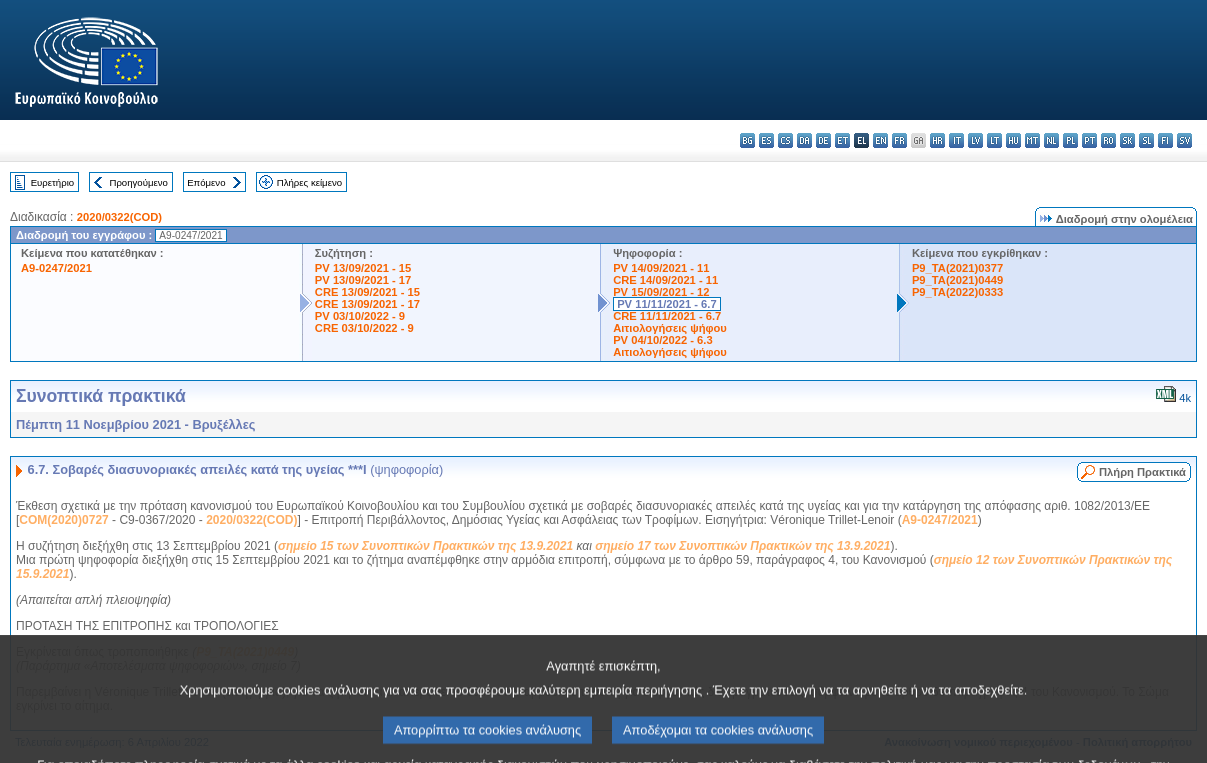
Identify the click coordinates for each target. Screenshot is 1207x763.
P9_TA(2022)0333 (957, 292)
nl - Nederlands (1051, 140)
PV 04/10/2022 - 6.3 (663, 340)
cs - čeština (785, 140)
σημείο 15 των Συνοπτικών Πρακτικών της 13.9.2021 (425, 546)
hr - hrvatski (937, 140)
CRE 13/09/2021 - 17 (367, 304)
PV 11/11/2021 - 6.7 (667, 304)
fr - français (899, 140)
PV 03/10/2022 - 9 (360, 316)
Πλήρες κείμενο (309, 182)
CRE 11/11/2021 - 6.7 (667, 316)
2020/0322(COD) (119, 217)
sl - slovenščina (1146, 140)
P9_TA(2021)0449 (957, 280)
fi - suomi (1165, 140)
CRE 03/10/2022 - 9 (364, 328)
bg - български (747, 140)
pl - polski (1070, 140)
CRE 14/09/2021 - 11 (665, 280)
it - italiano (956, 140)
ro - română (1108, 140)
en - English (880, 140)
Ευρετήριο (52, 182)
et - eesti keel (842, 140)
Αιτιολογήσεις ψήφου (670, 328)
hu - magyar (1013, 140)
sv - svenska (1184, 140)
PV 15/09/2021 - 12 (661, 292)
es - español (766, 140)
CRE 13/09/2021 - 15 (367, 292)
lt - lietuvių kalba (994, 140)
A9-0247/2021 (56, 268)
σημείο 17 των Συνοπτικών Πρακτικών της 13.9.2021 (742, 546)
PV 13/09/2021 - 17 (363, 280)
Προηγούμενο (138, 182)
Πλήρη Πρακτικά (1142, 472)
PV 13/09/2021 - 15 (363, 268)
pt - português (1089, 140)
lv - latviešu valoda (975, 140)
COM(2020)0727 (63, 520)
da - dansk (804, 140)
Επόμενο (206, 182)
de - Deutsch (823, 140)
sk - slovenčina (1127, 140)
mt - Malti (1032, 140)
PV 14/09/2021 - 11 (661, 268)
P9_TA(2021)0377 (957, 268)
